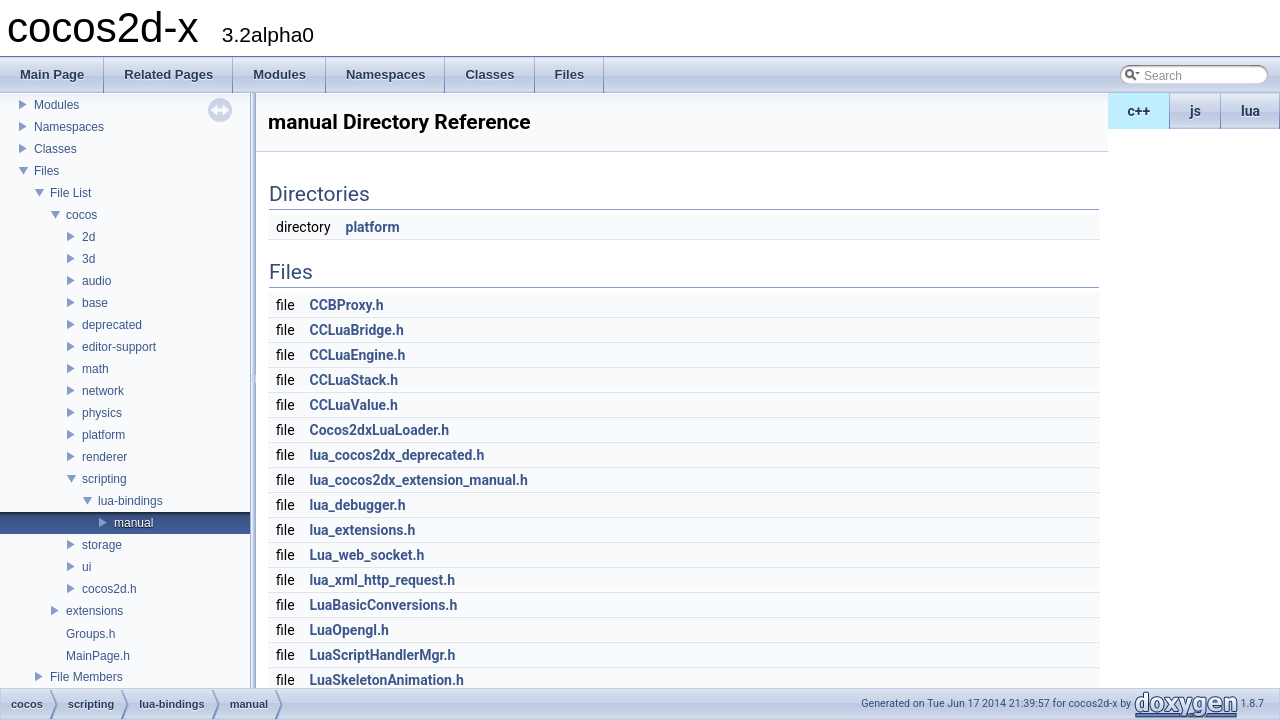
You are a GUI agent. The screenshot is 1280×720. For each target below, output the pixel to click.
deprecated (112, 325)
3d (88, 259)
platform (103, 435)
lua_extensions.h (363, 530)
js (1195, 111)
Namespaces (69, 127)
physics (102, 413)
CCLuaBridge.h (357, 330)
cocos (81, 215)
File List (70, 193)
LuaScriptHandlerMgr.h (383, 655)
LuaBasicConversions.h (384, 605)
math (95, 369)
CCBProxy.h (347, 305)
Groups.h (90, 634)
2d (88, 237)
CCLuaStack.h (354, 380)
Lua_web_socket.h (367, 555)
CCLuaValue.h (354, 405)
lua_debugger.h (358, 505)
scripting (104, 479)
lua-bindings (130, 501)
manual (133, 523)
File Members (86, 677)
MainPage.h (98, 656)
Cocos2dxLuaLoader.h (380, 430)
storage (102, 545)
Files (46, 171)
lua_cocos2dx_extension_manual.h (419, 480)
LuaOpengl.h (349, 630)
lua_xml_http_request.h (383, 580)
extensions (94, 611)
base (95, 303)
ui (86, 567)
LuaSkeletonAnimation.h (387, 680)
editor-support (119, 347)
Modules (56, 105)
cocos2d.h (109, 589)
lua (1250, 111)
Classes (55, 149)
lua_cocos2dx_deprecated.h (397, 455)
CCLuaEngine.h (358, 355)
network (103, 391)
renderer (104, 457)
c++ (1139, 111)
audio (96, 281)
